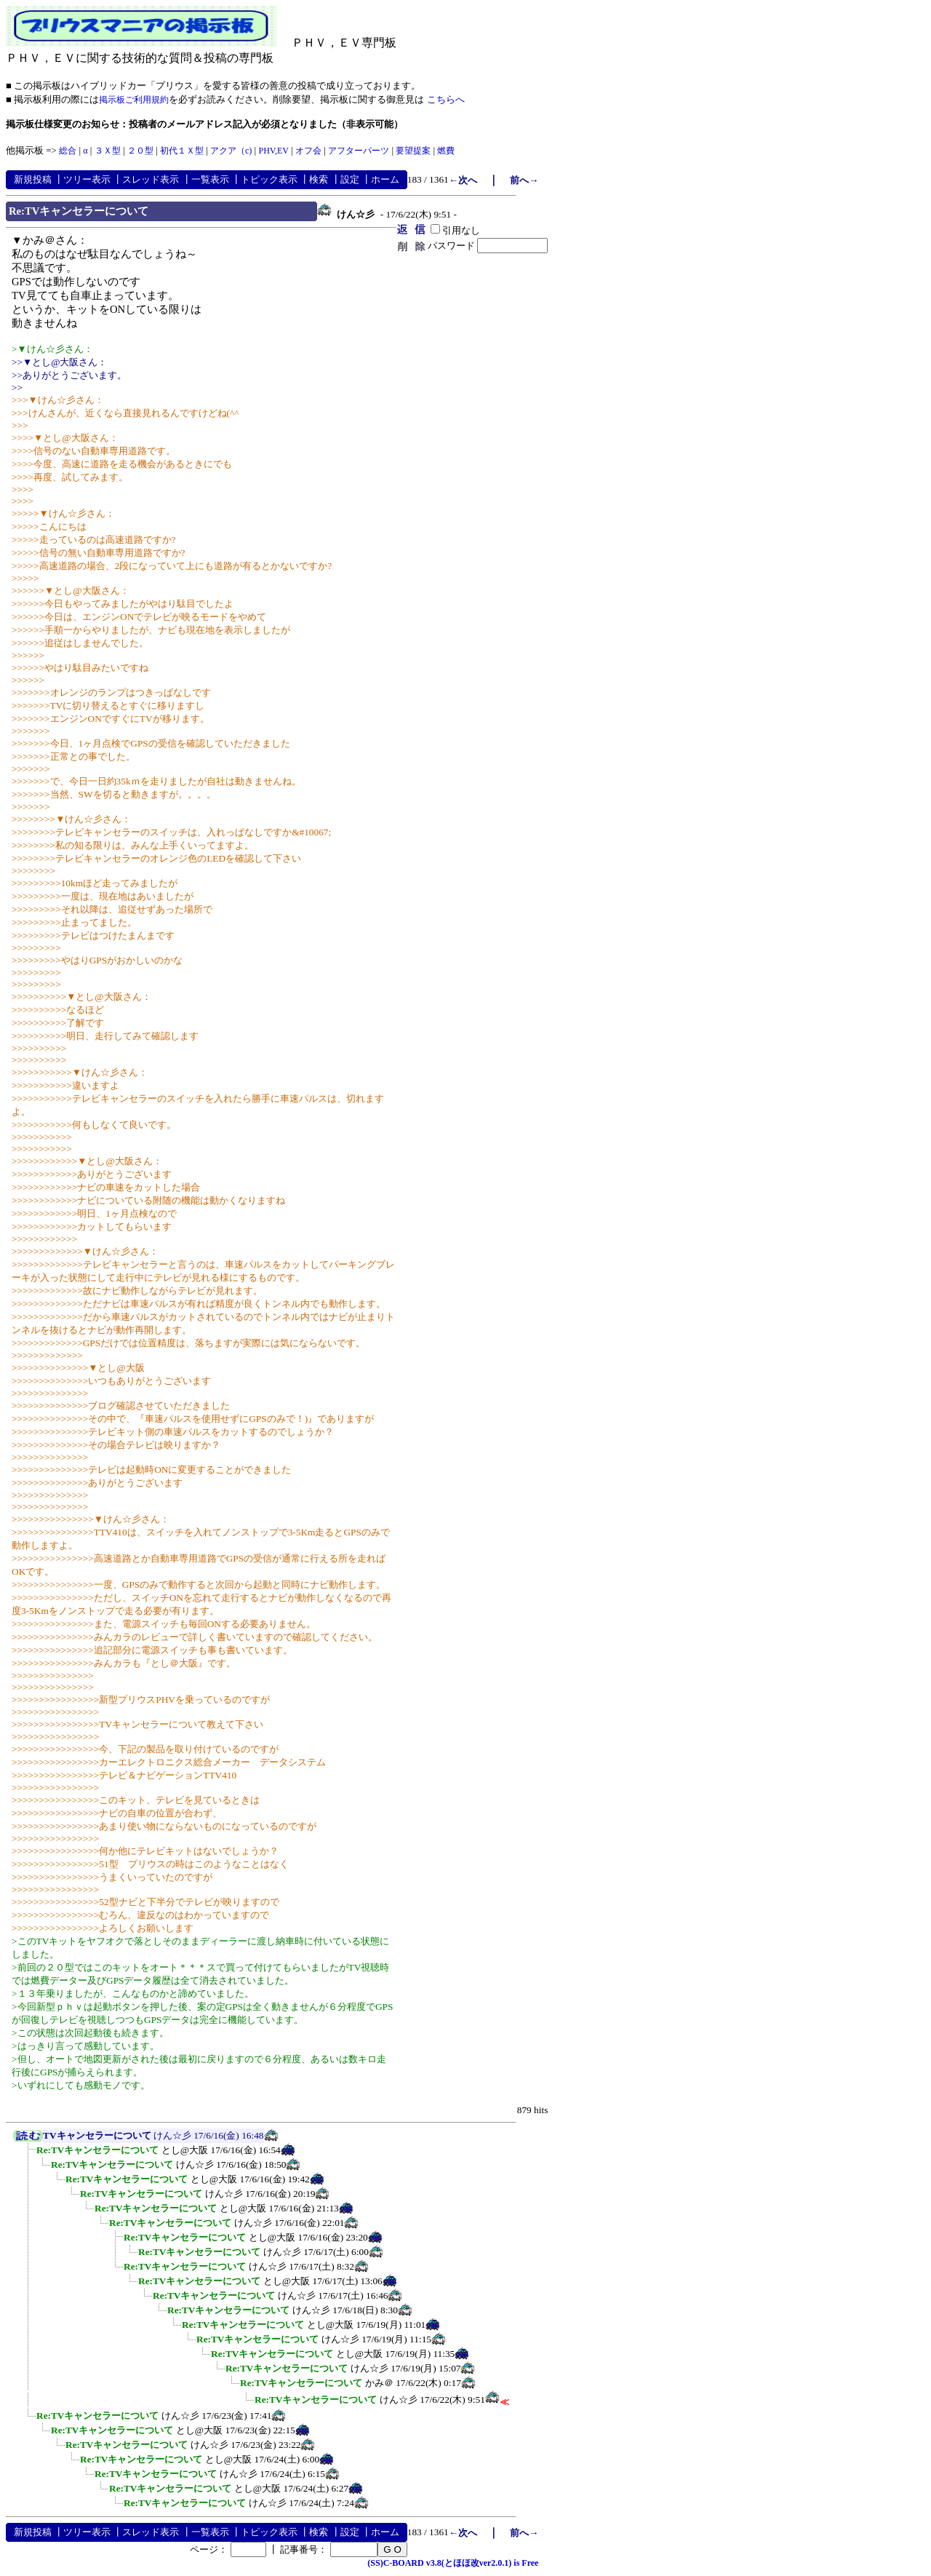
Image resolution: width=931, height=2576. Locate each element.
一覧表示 (210, 179)
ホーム (385, 179)
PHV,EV (273, 151)
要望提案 (413, 151)
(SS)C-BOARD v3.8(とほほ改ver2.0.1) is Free (452, 2563)
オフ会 (308, 151)
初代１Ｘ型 (182, 151)
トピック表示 (269, 179)
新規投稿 (33, 179)
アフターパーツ (358, 151)
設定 (349, 179)
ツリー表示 (87, 179)
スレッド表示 (150, 179)
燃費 (446, 151)
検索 (318, 179)
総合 (67, 151)
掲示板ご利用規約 (134, 100)
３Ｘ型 (108, 151)
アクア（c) (231, 151)
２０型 (140, 151)
